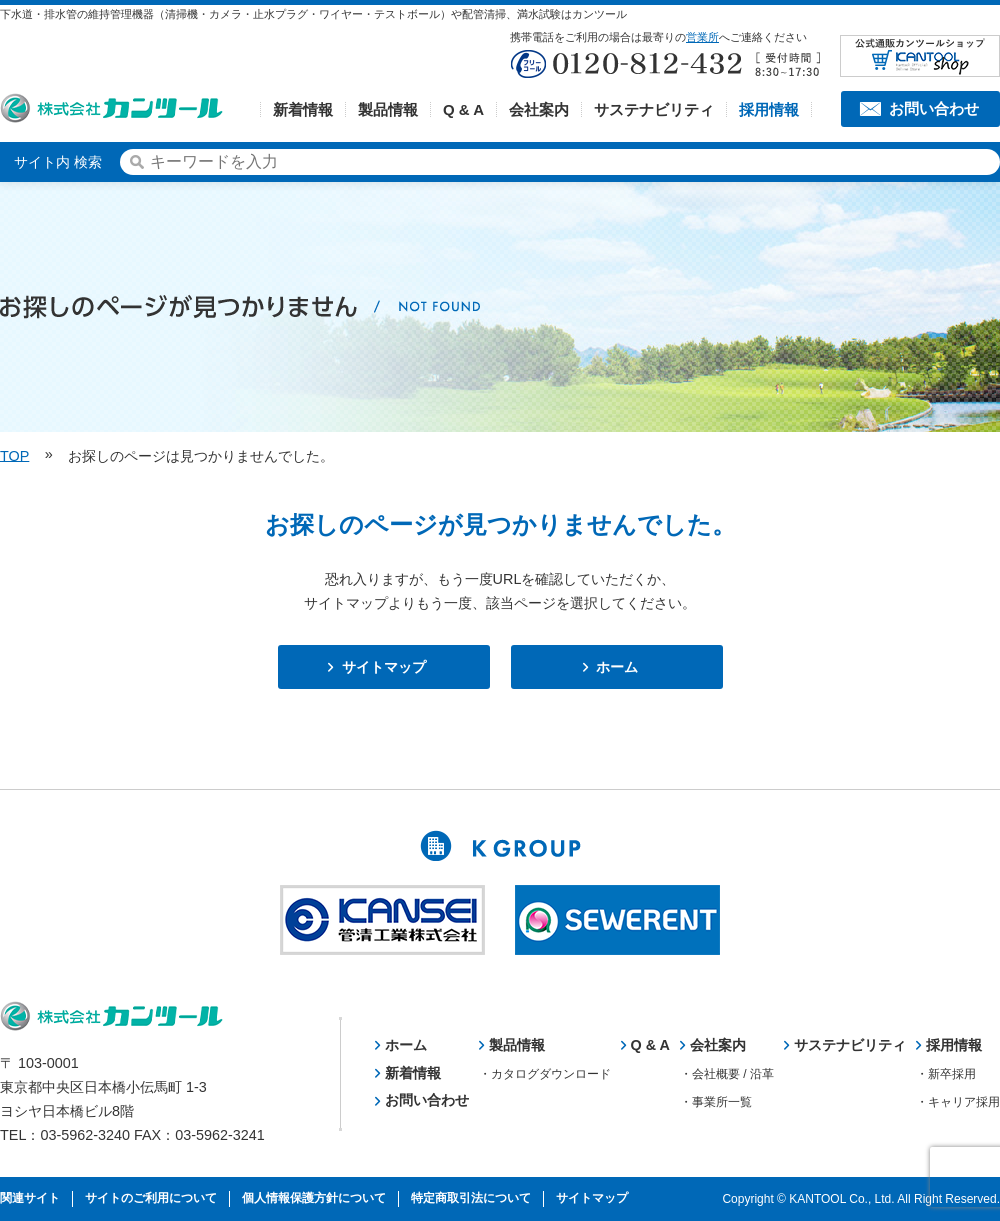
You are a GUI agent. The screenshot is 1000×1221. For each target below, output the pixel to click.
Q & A (463, 109)
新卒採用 (952, 1074)
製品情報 (388, 109)
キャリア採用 (964, 1102)
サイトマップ (384, 667)
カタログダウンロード (551, 1074)
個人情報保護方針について (314, 1198)
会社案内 (539, 109)
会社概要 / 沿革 (733, 1074)
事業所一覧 (722, 1102)
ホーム (617, 667)
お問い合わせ (934, 108)
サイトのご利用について (151, 1198)
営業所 (702, 37)
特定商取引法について (471, 1198)
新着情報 (303, 109)
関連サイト (30, 1198)
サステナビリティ (654, 109)
